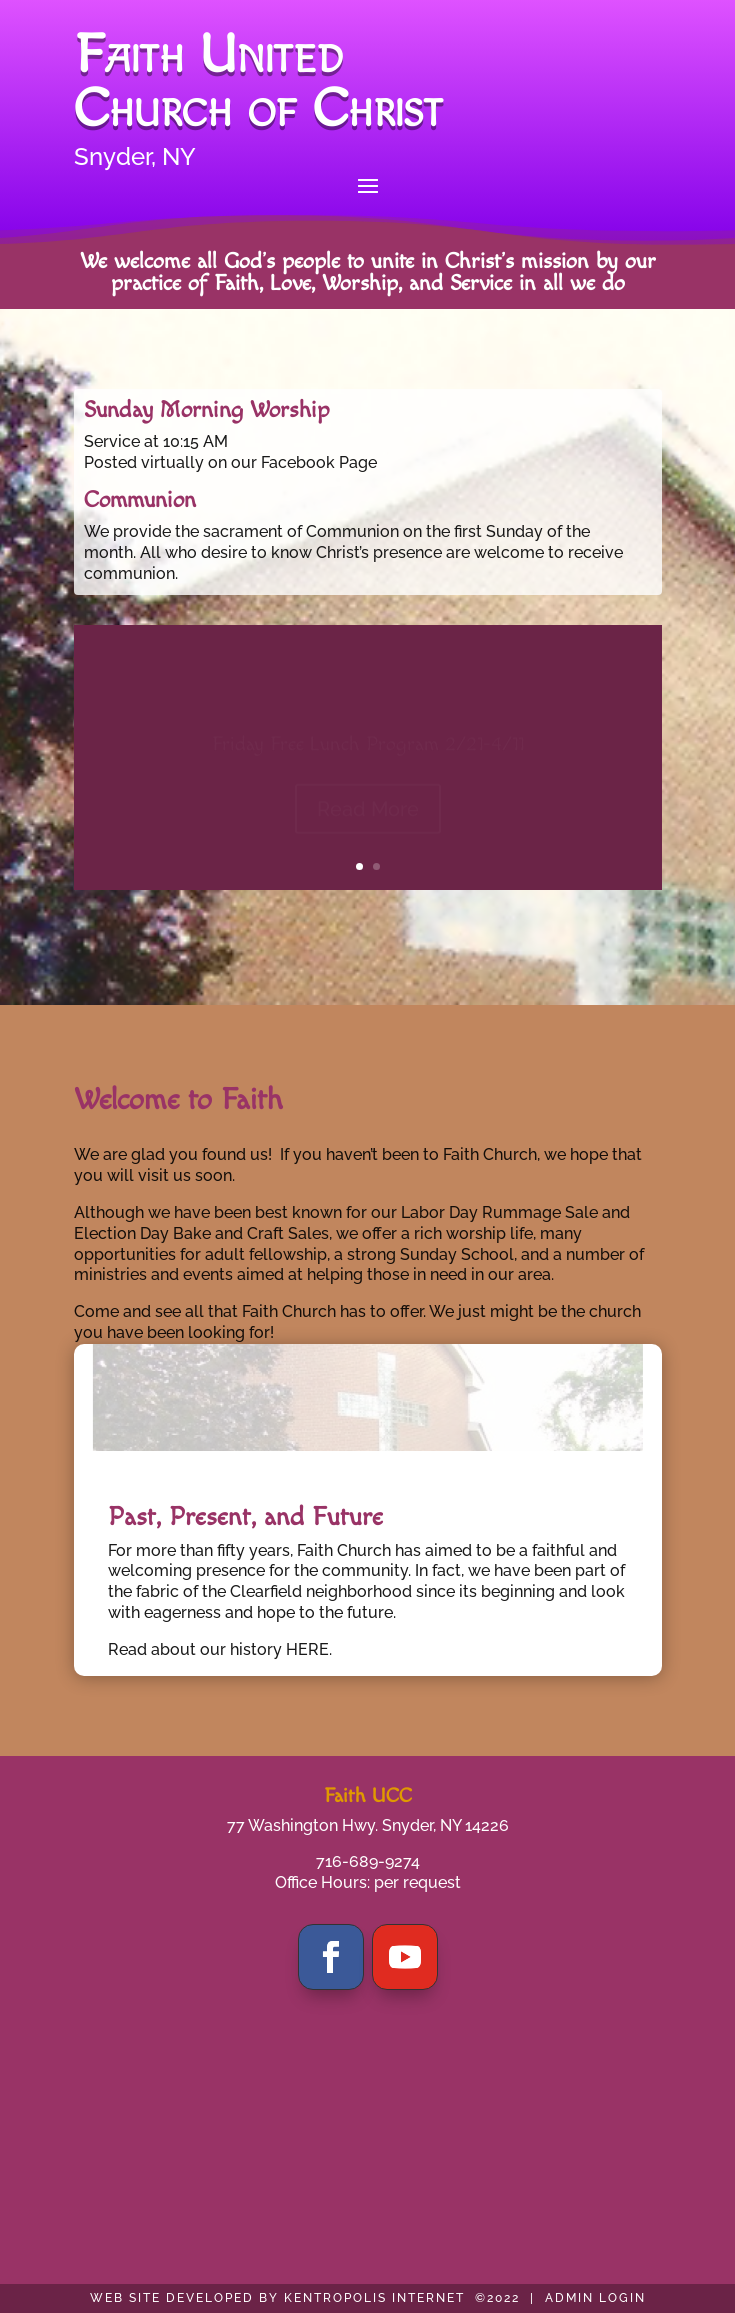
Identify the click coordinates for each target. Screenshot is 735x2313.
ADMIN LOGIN (595, 2298)
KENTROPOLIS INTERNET (374, 2298)
